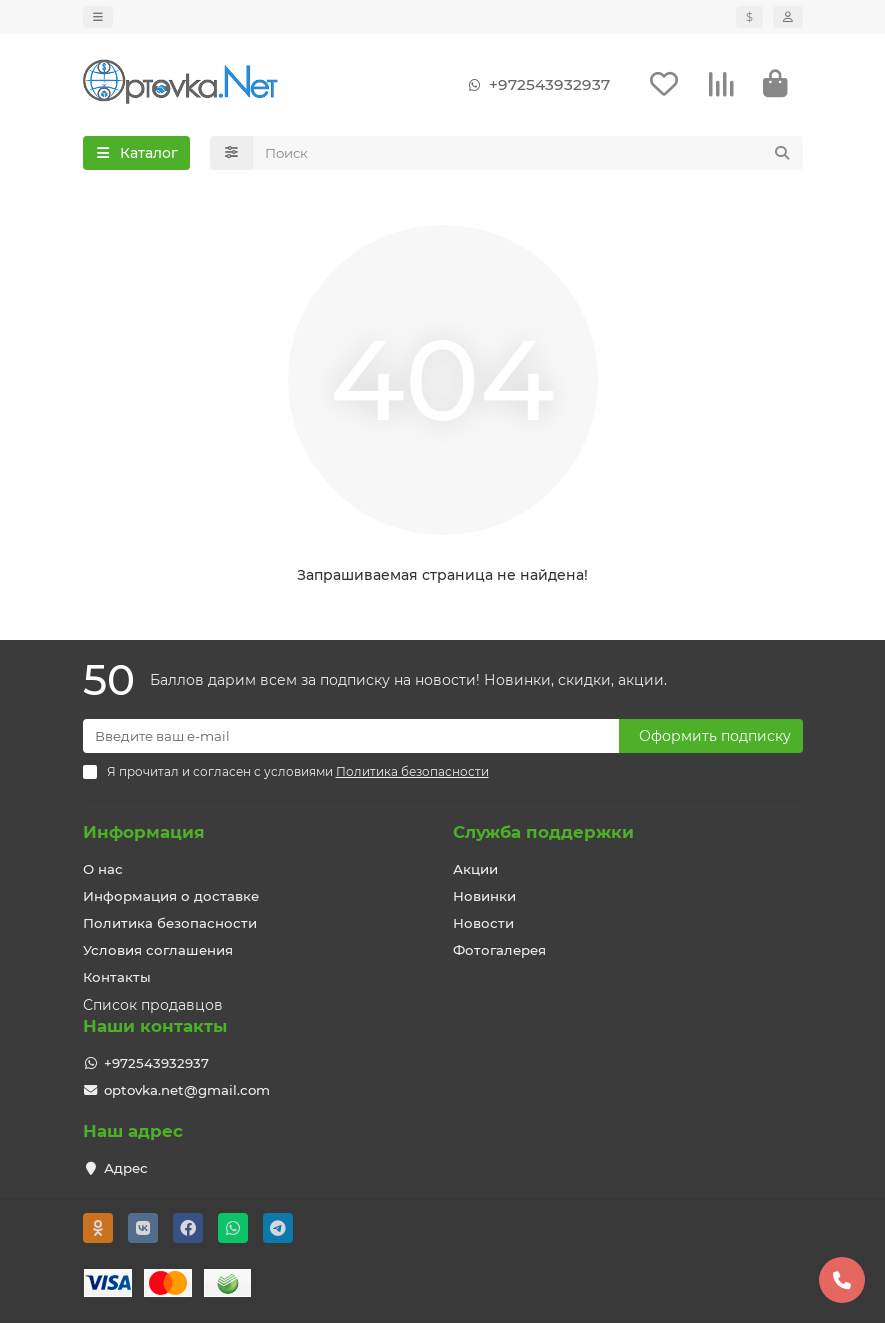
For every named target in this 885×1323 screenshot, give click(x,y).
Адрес (126, 1168)
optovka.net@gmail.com (187, 1090)
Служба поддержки (543, 832)
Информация (144, 832)
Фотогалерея (499, 950)
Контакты (117, 977)
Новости (483, 923)
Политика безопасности (170, 923)
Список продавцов (153, 1005)
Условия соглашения (158, 950)
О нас (103, 869)
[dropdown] (98, 17)
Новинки (484, 896)
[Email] (351, 736)
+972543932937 (535, 85)
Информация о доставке (171, 896)
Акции (475, 869)
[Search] (528, 153)
